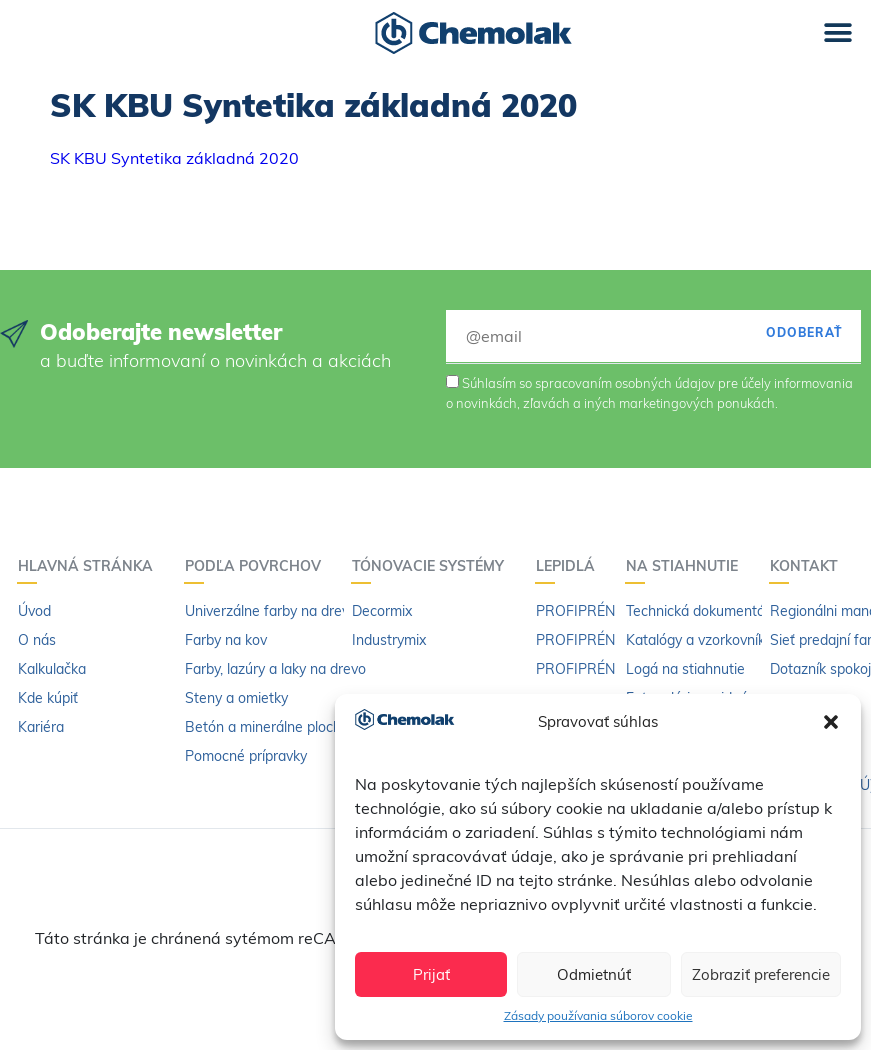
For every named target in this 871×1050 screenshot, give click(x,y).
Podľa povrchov (258, 566)
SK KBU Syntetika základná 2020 (174, 158)
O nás (37, 640)
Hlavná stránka (90, 566)
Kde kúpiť (48, 698)
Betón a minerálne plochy (266, 727)
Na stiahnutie (687, 566)
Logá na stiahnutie (685, 669)
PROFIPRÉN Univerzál (607, 611)
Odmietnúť (594, 974)
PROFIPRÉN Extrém (600, 640)
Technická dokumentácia (704, 611)
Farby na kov (226, 640)
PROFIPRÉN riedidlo (600, 669)
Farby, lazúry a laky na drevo (275, 669)
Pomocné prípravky (246, 756)
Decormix (382, 611)
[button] (831, 722)
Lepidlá (570, 566)
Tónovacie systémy (433, 566)
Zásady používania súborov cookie (598, 1015)
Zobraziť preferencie (761, 974)
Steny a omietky (236, 698)
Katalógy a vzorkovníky (699, 640)
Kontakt (809, 566)
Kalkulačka (52, 669)
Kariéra (41, 727)
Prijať (431, 974)
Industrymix (389, 640)
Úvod (34, 611)
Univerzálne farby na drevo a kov (290, 611)
